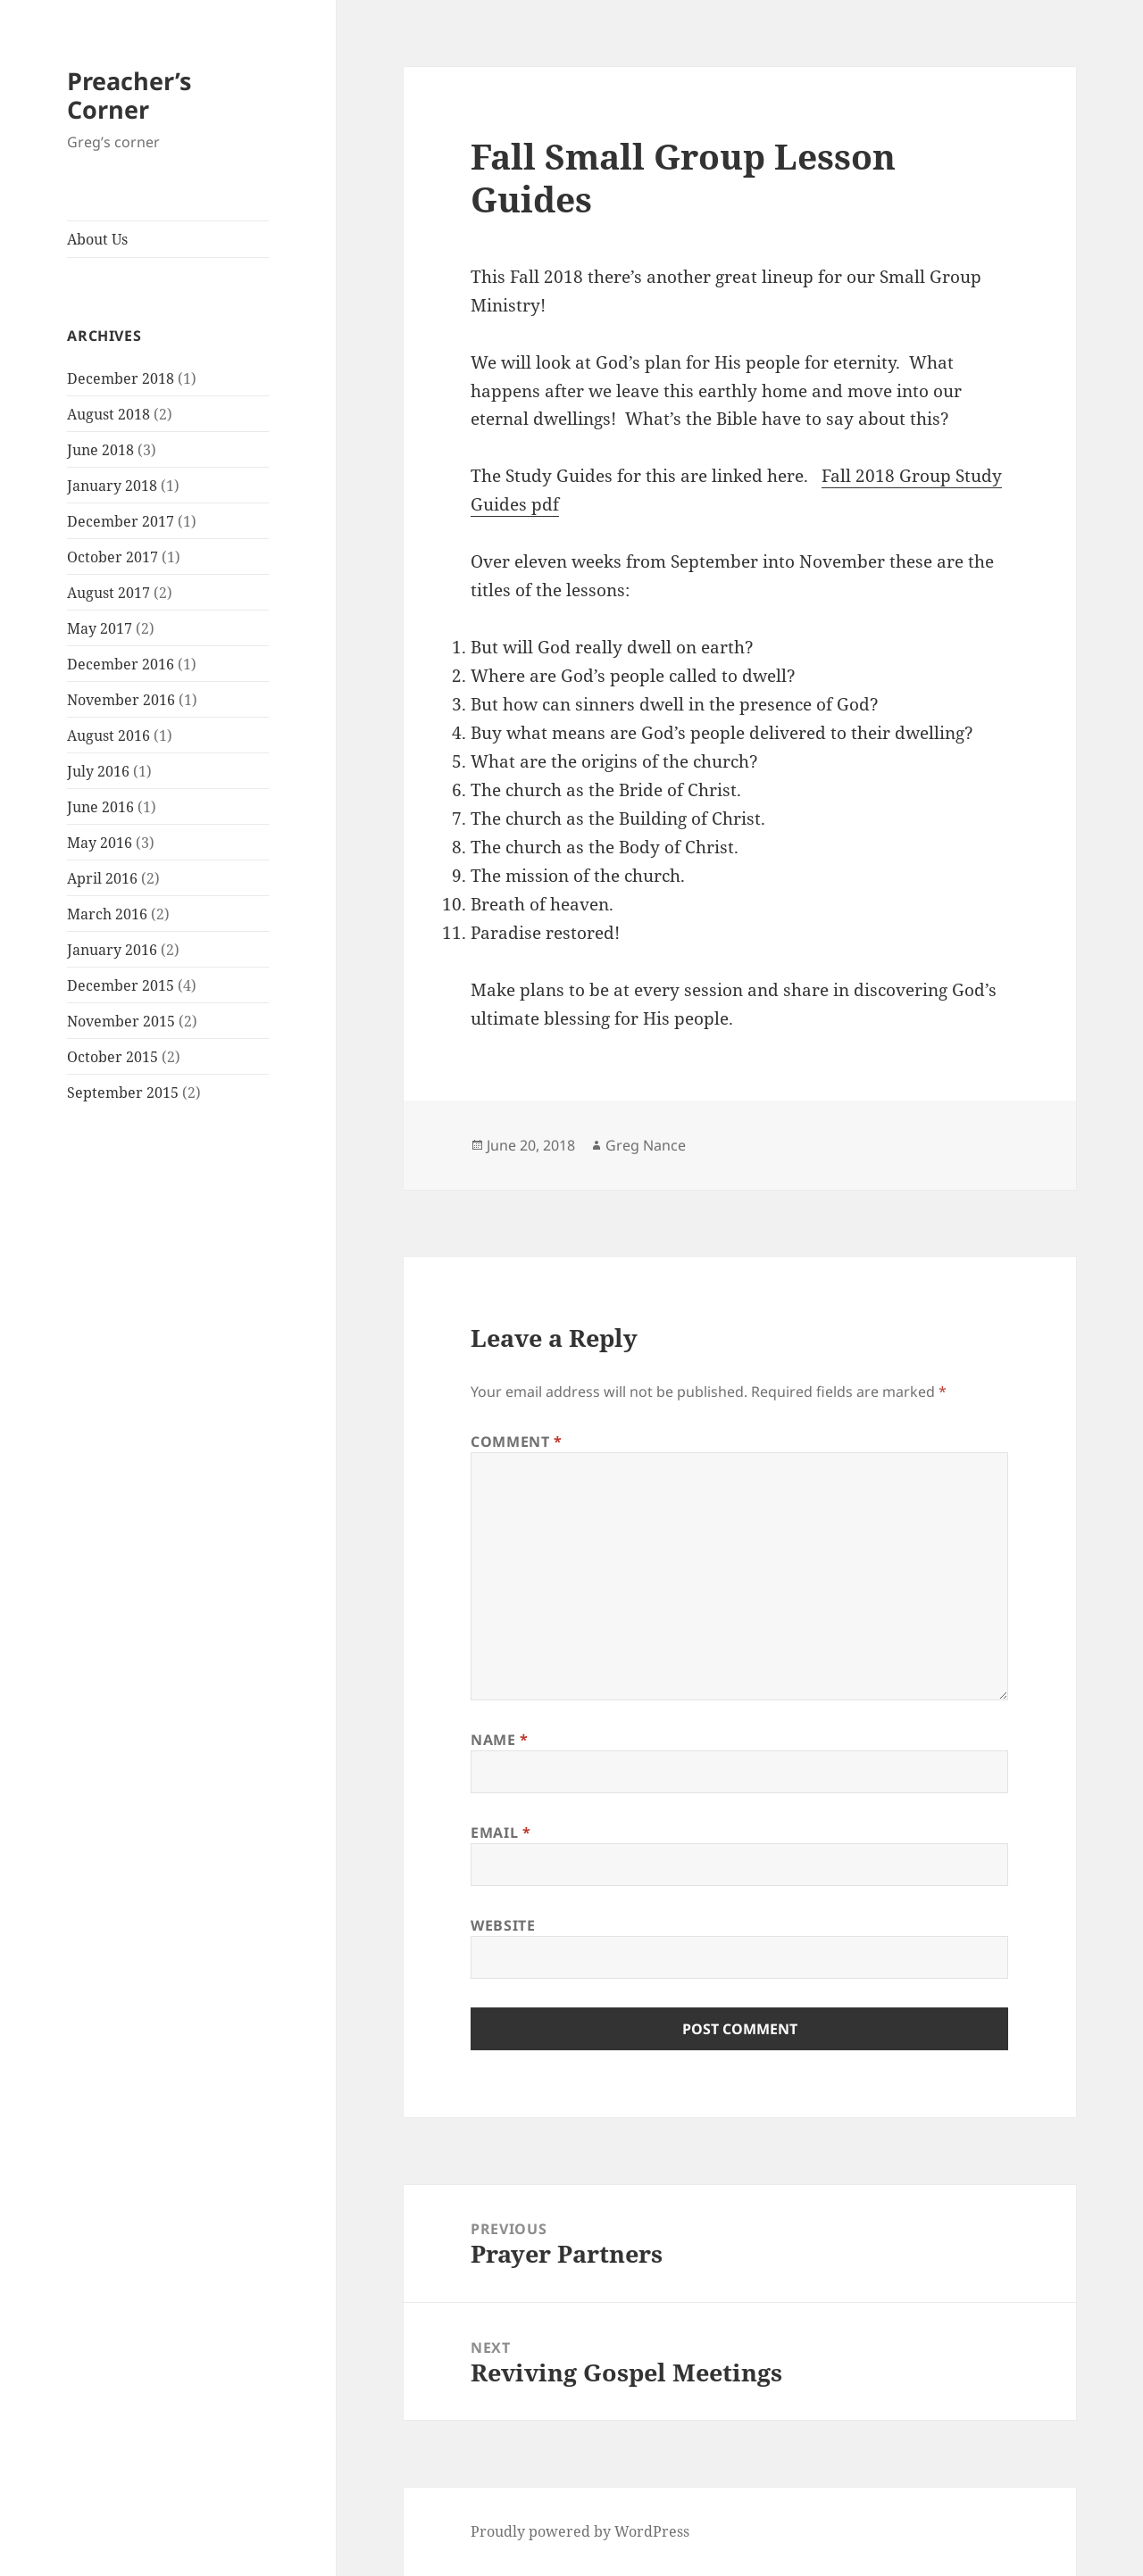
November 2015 (121, 1021)
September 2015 (123, 1092)
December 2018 (120, 378)
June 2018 (100, 450)
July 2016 (98, 771)
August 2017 (108, 592)
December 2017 (120, 521)
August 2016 (108, 735)
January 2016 (112, 950)
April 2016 (102, 878)
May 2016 (99, 842)
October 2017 (112, 557)
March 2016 (107, 914)
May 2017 (99, 628)
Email (500, 1832)
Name (500, 1739)
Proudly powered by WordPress (580, 2531)
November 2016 (121, 700)
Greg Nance (645, 1145)
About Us (97, 239)
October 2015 (112, 1057)
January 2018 (112, 485)
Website (503, 1925)
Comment (517, 1441)
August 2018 (108, 414)
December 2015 (120, 985)
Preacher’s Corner (129, 95)
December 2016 (120, 664)
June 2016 (100, 807)
